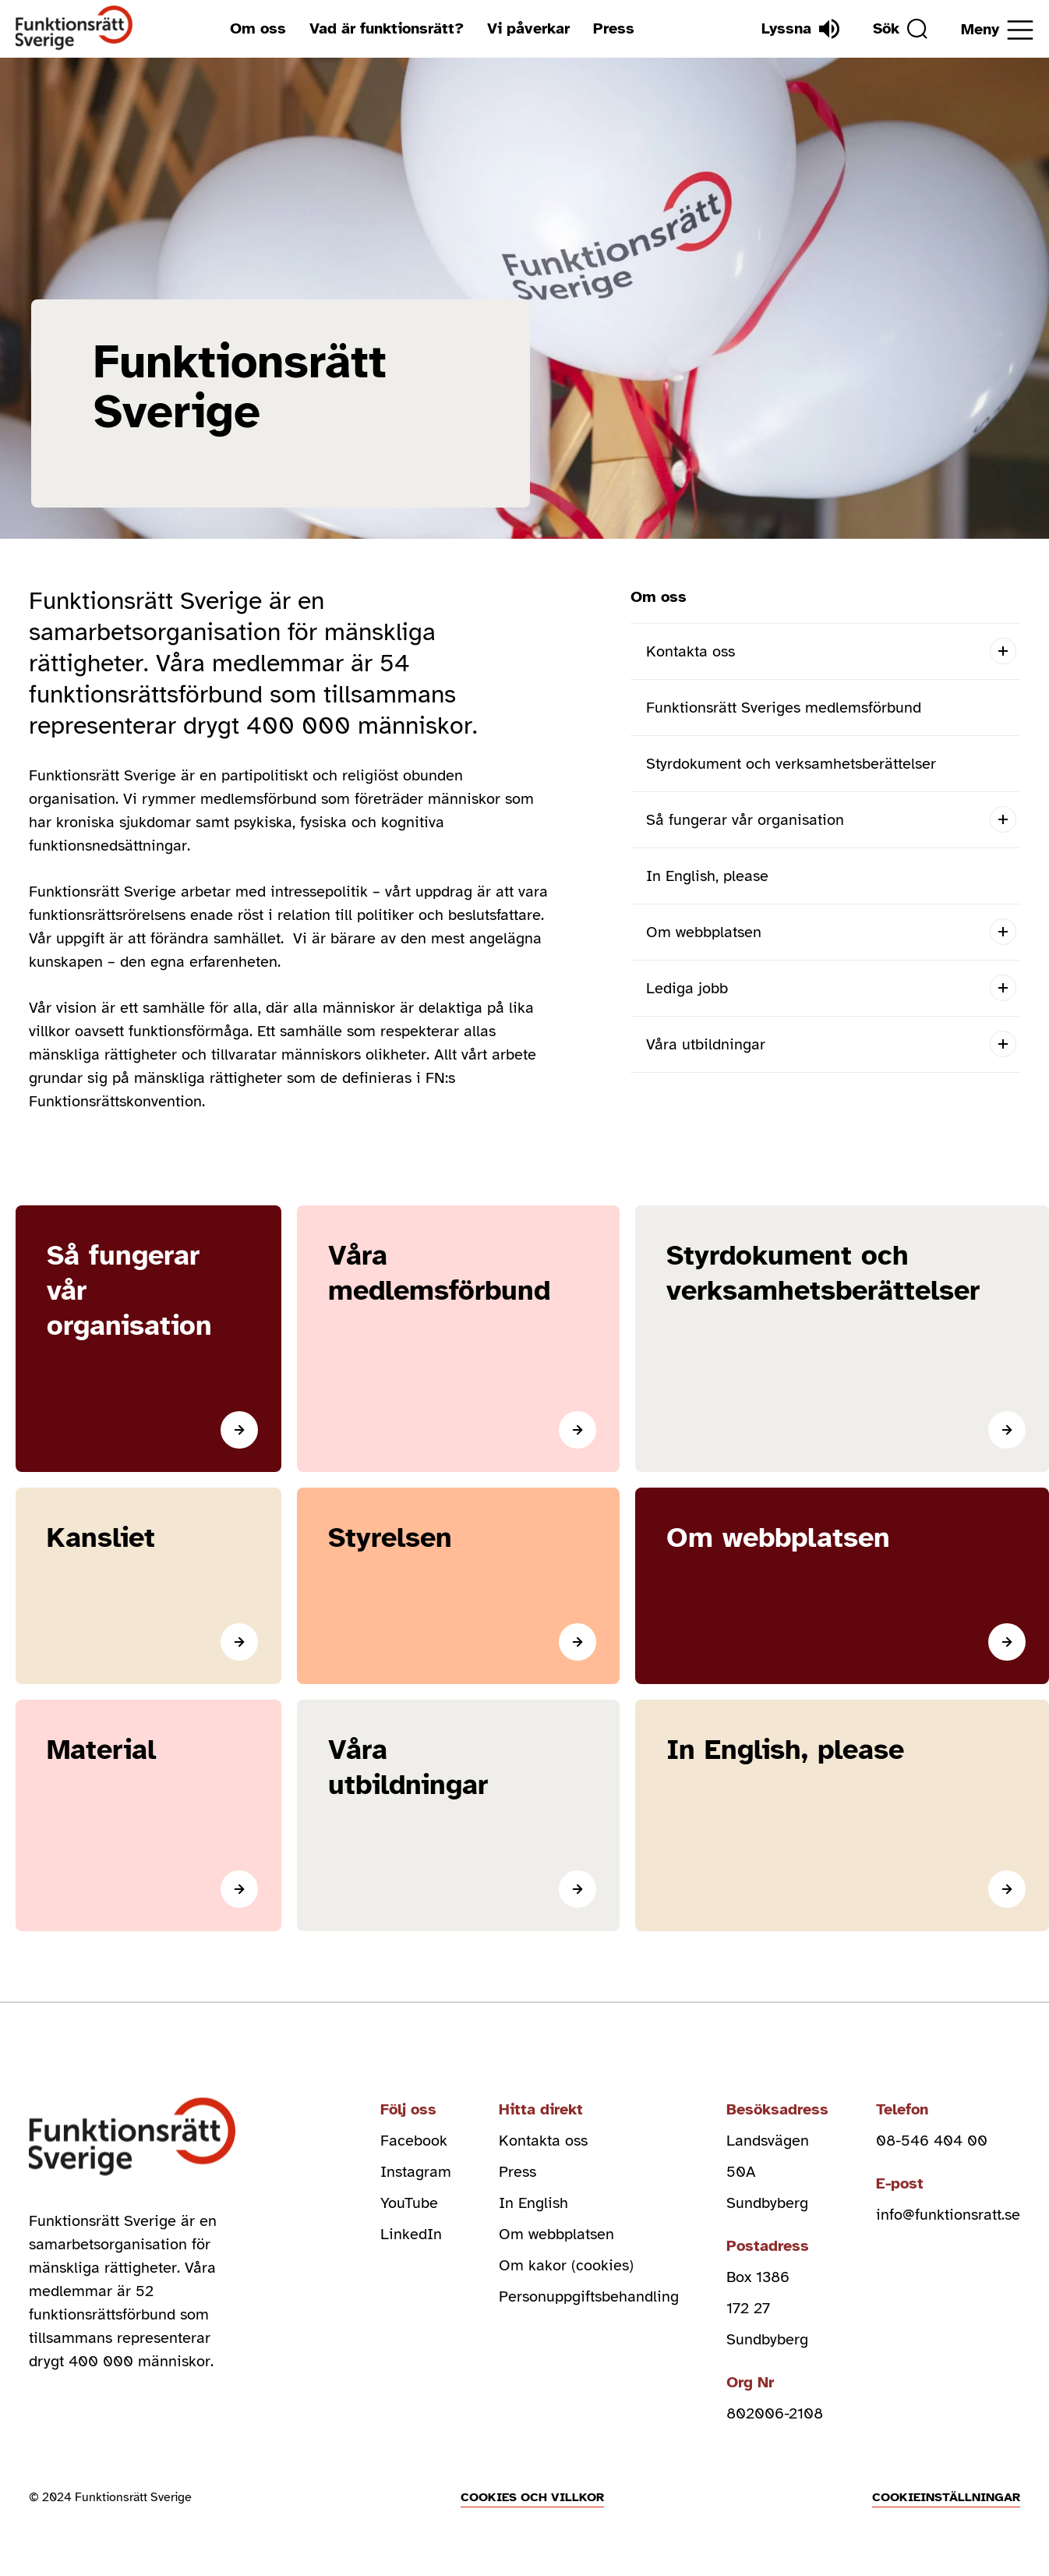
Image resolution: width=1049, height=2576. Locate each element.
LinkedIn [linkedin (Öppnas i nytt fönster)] (411, 2234)
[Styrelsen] (458, 1586)
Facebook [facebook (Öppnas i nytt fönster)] (413, 2140)
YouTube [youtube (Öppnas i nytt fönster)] (409, 2203)
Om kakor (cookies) (566, 2265)
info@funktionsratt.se (948, 2214)
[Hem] (74, 28)
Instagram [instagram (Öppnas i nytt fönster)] (415, 2171)
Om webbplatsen (703, 932)
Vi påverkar (528, 28)
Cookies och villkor (532, 2497)
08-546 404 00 (931, 2140)
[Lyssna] (800, 29)
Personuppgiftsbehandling (589, 2296)
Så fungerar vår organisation (745, 820)
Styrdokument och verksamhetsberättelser (791, 763)
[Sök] (900, 29)
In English (533, 2203)
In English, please (707, 876)
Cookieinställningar (946, 2497)
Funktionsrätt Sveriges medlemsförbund (783, 707)
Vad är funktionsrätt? (386, 28)
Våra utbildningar (705, 1044)
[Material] (148, 1815)
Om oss (258, 28)
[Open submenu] (1002, 651)
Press (613, 28)
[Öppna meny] (997, 30)
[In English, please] (842, 1815)
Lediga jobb (687, 988)
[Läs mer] (148, 1338)
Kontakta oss (690, 651)
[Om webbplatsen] (842, 1586)
